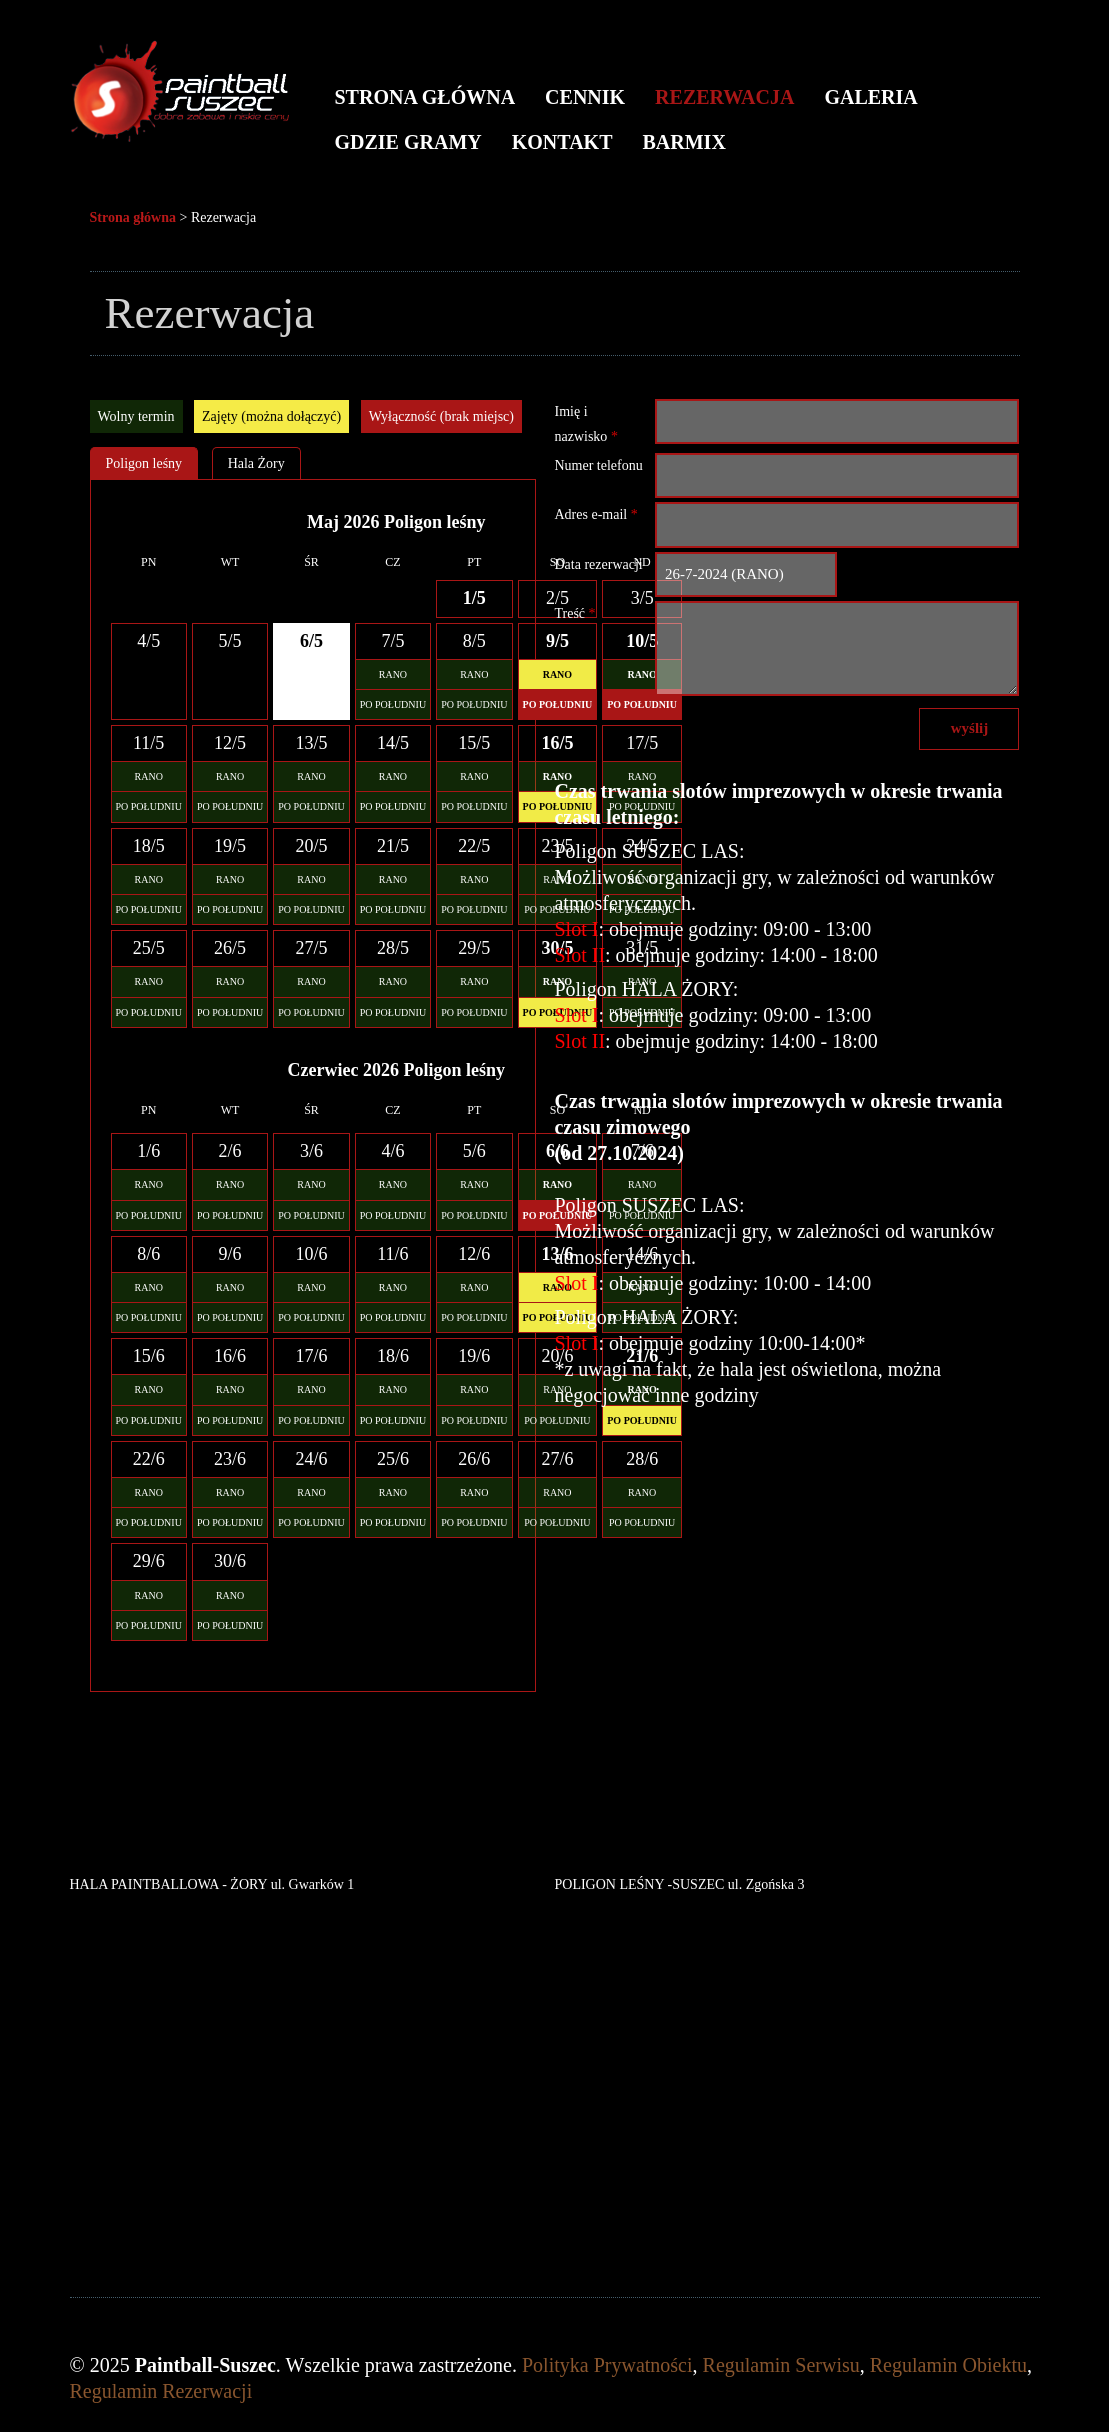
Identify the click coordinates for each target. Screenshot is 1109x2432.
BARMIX (684, 142)
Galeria (870, 97)
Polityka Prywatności (607, 2365)
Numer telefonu (598, 465)
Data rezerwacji (598, 564)
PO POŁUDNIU (393, 704)
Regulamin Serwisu (781, 2365)
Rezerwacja (724, 97)
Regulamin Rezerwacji (161, 2391)
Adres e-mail (595, 514)
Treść (574, 613)
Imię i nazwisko (585, 424)
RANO (393, 674)
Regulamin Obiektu (948, 2365)
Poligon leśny (144, 463)
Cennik (585, 97)
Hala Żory (256, 463)
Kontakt (562, 142)
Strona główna (425, 97)
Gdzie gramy (408, 142)
